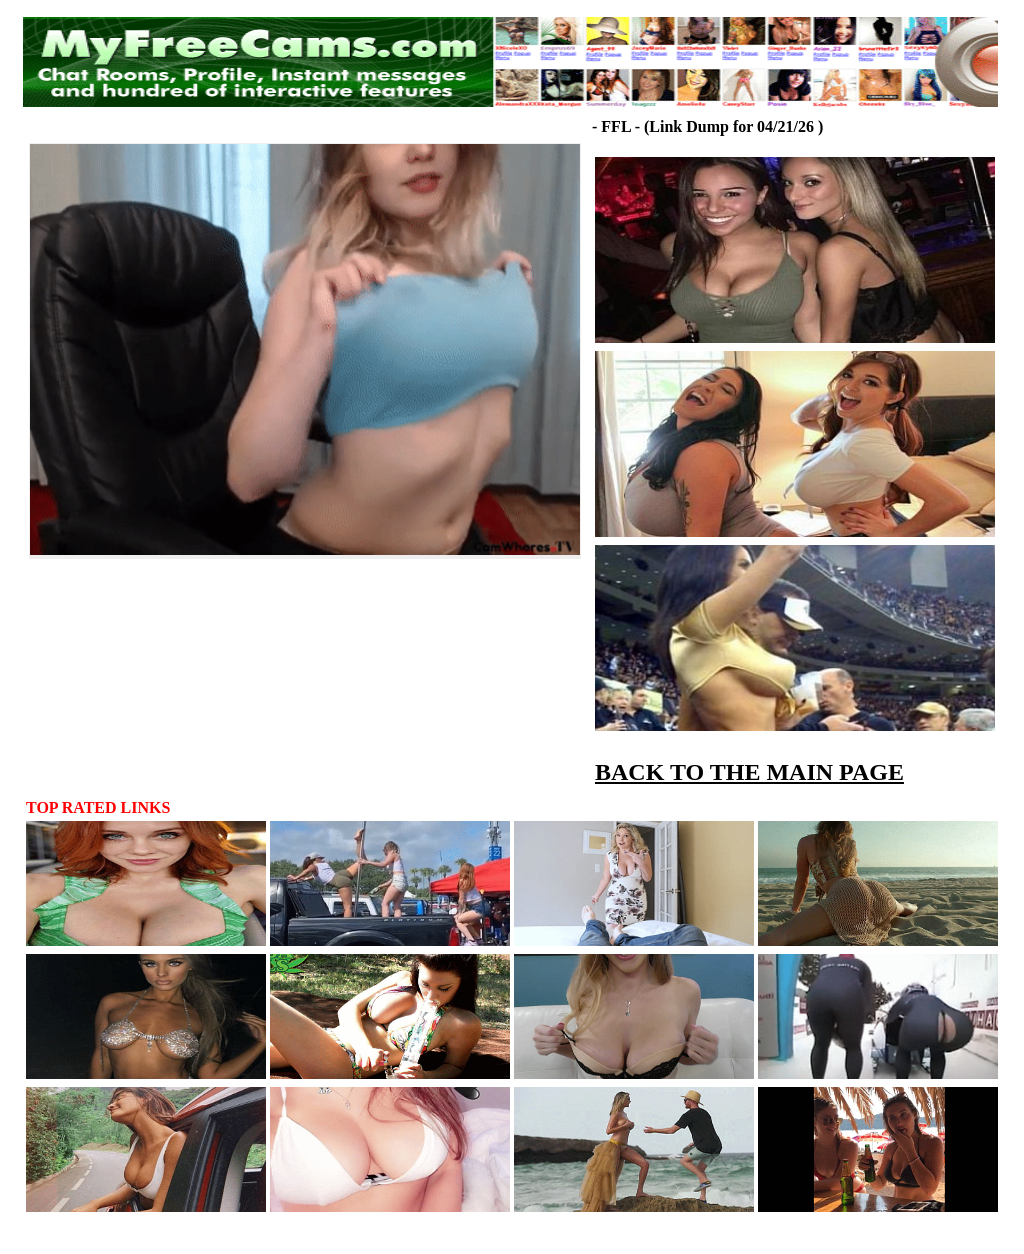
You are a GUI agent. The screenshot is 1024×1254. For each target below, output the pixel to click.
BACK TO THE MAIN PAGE (749, 772)
